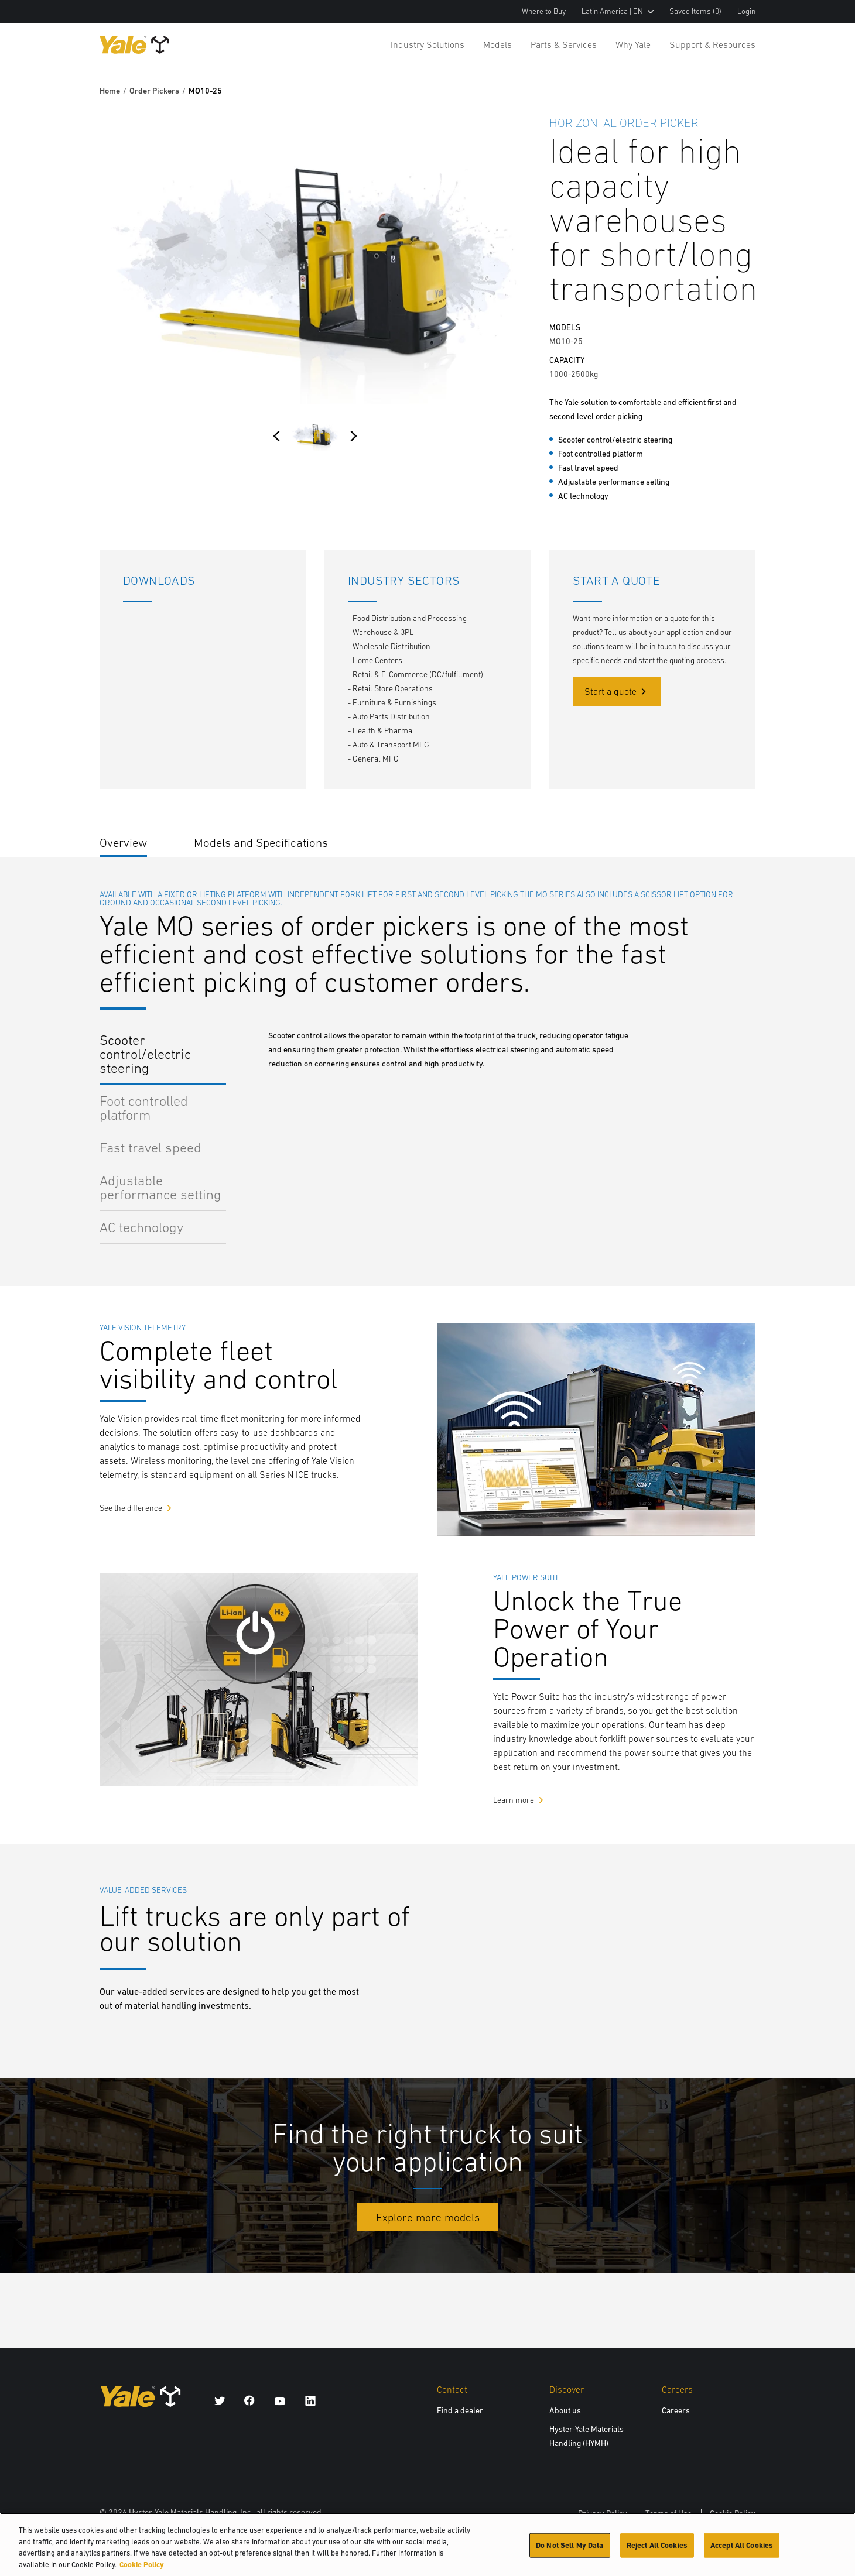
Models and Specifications (261, 842)
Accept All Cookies (741, 2548)
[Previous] (276, 436)
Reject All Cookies (657, 2548)
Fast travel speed (150, 1147)
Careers (676, 2410)
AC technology (141, 1227)
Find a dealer (460, 2410)
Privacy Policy (602, 2513)
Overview (123, 842)
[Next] (353, 436)
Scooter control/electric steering (145, 1054)
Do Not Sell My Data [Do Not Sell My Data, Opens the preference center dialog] (569, 2548)
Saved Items (695, 11)
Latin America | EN (618, 11)
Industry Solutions (427, 44)
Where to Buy (544, 11)
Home (110, 90)
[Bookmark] (748, 121)
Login (746, 11)
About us (565, 2410)
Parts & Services (564, 44)
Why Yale (633, 44)
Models (497, 44)
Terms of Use (668, 2513)
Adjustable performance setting (160, 1187)
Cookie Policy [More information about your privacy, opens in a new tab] (141, 2567)
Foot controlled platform (144, 1108)
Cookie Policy (732, 2513)
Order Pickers (154, 90)
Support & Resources (712, 44)
